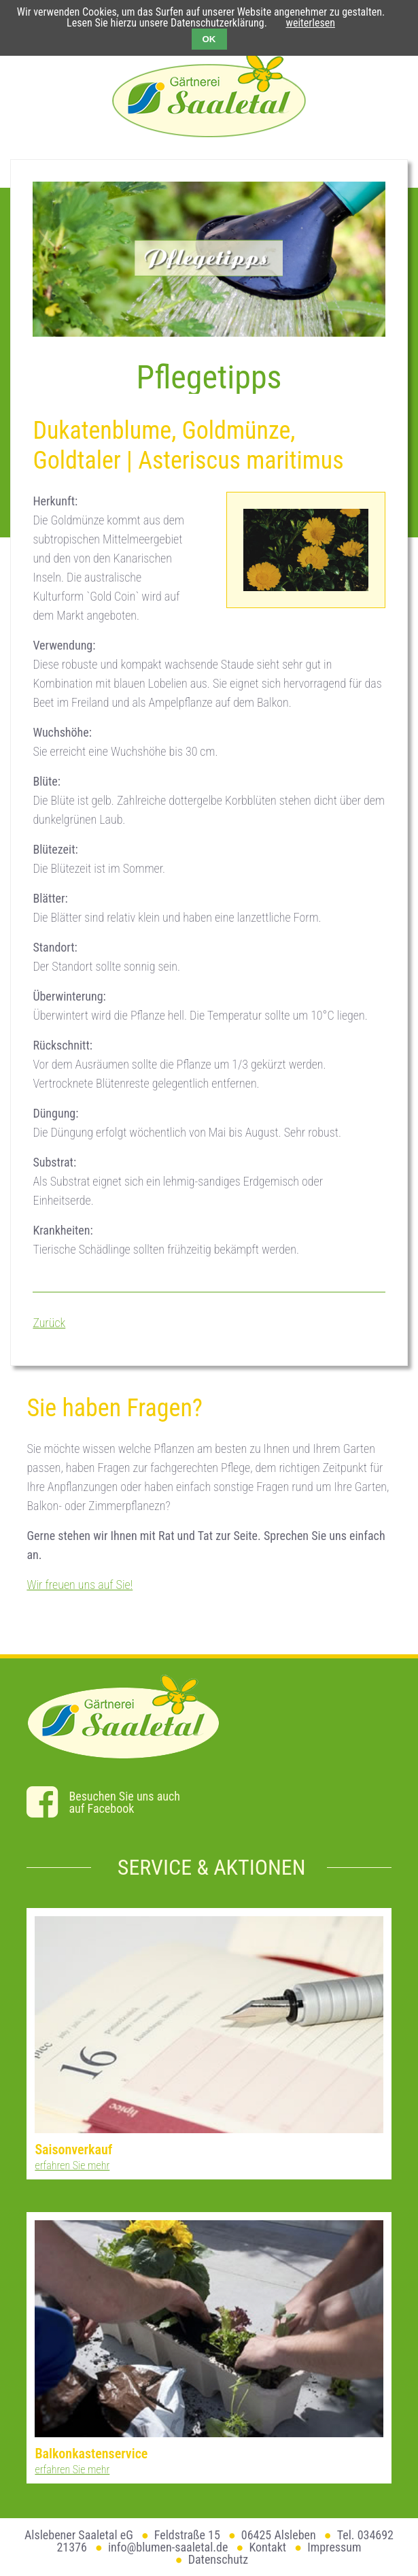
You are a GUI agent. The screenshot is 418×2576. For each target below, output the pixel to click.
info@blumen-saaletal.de (168, 2547)
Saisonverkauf (73, 2149)
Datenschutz (218, 2559)
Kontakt (267, 2547)
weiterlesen (310, 22)
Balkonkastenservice (91, 2453)
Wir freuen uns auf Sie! (80, 1584)
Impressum (334, 2547)
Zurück (49, 1323)
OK (209, 39)
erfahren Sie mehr (72, 2165)
